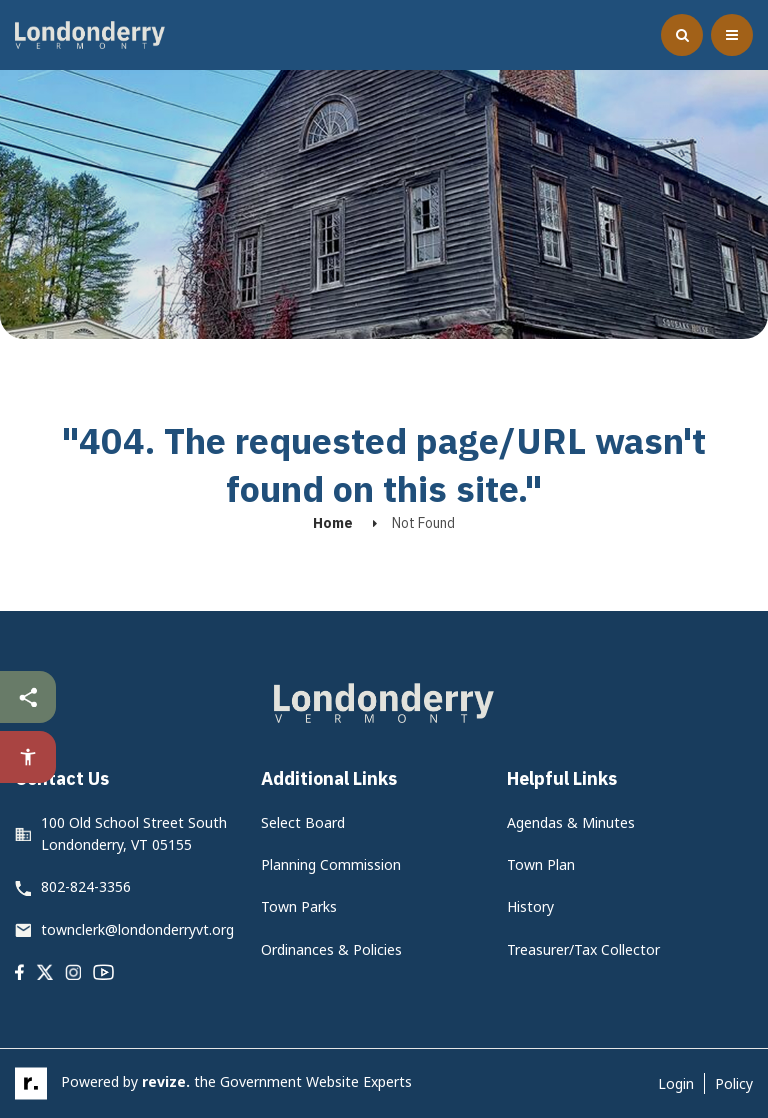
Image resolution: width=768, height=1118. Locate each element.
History (530, 906)
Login (676, 1083)
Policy (734, 1083)
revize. (166, 1081)
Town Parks (299, 906)
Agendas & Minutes (571, 822)
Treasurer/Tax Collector (583, 949)
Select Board (303, 822)
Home (333, 523)
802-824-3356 (86, 886)
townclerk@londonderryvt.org (137, 929)
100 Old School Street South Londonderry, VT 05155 (134, 833)
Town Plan (541, 864)
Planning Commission (331, 864)
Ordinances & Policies (331, 949)
